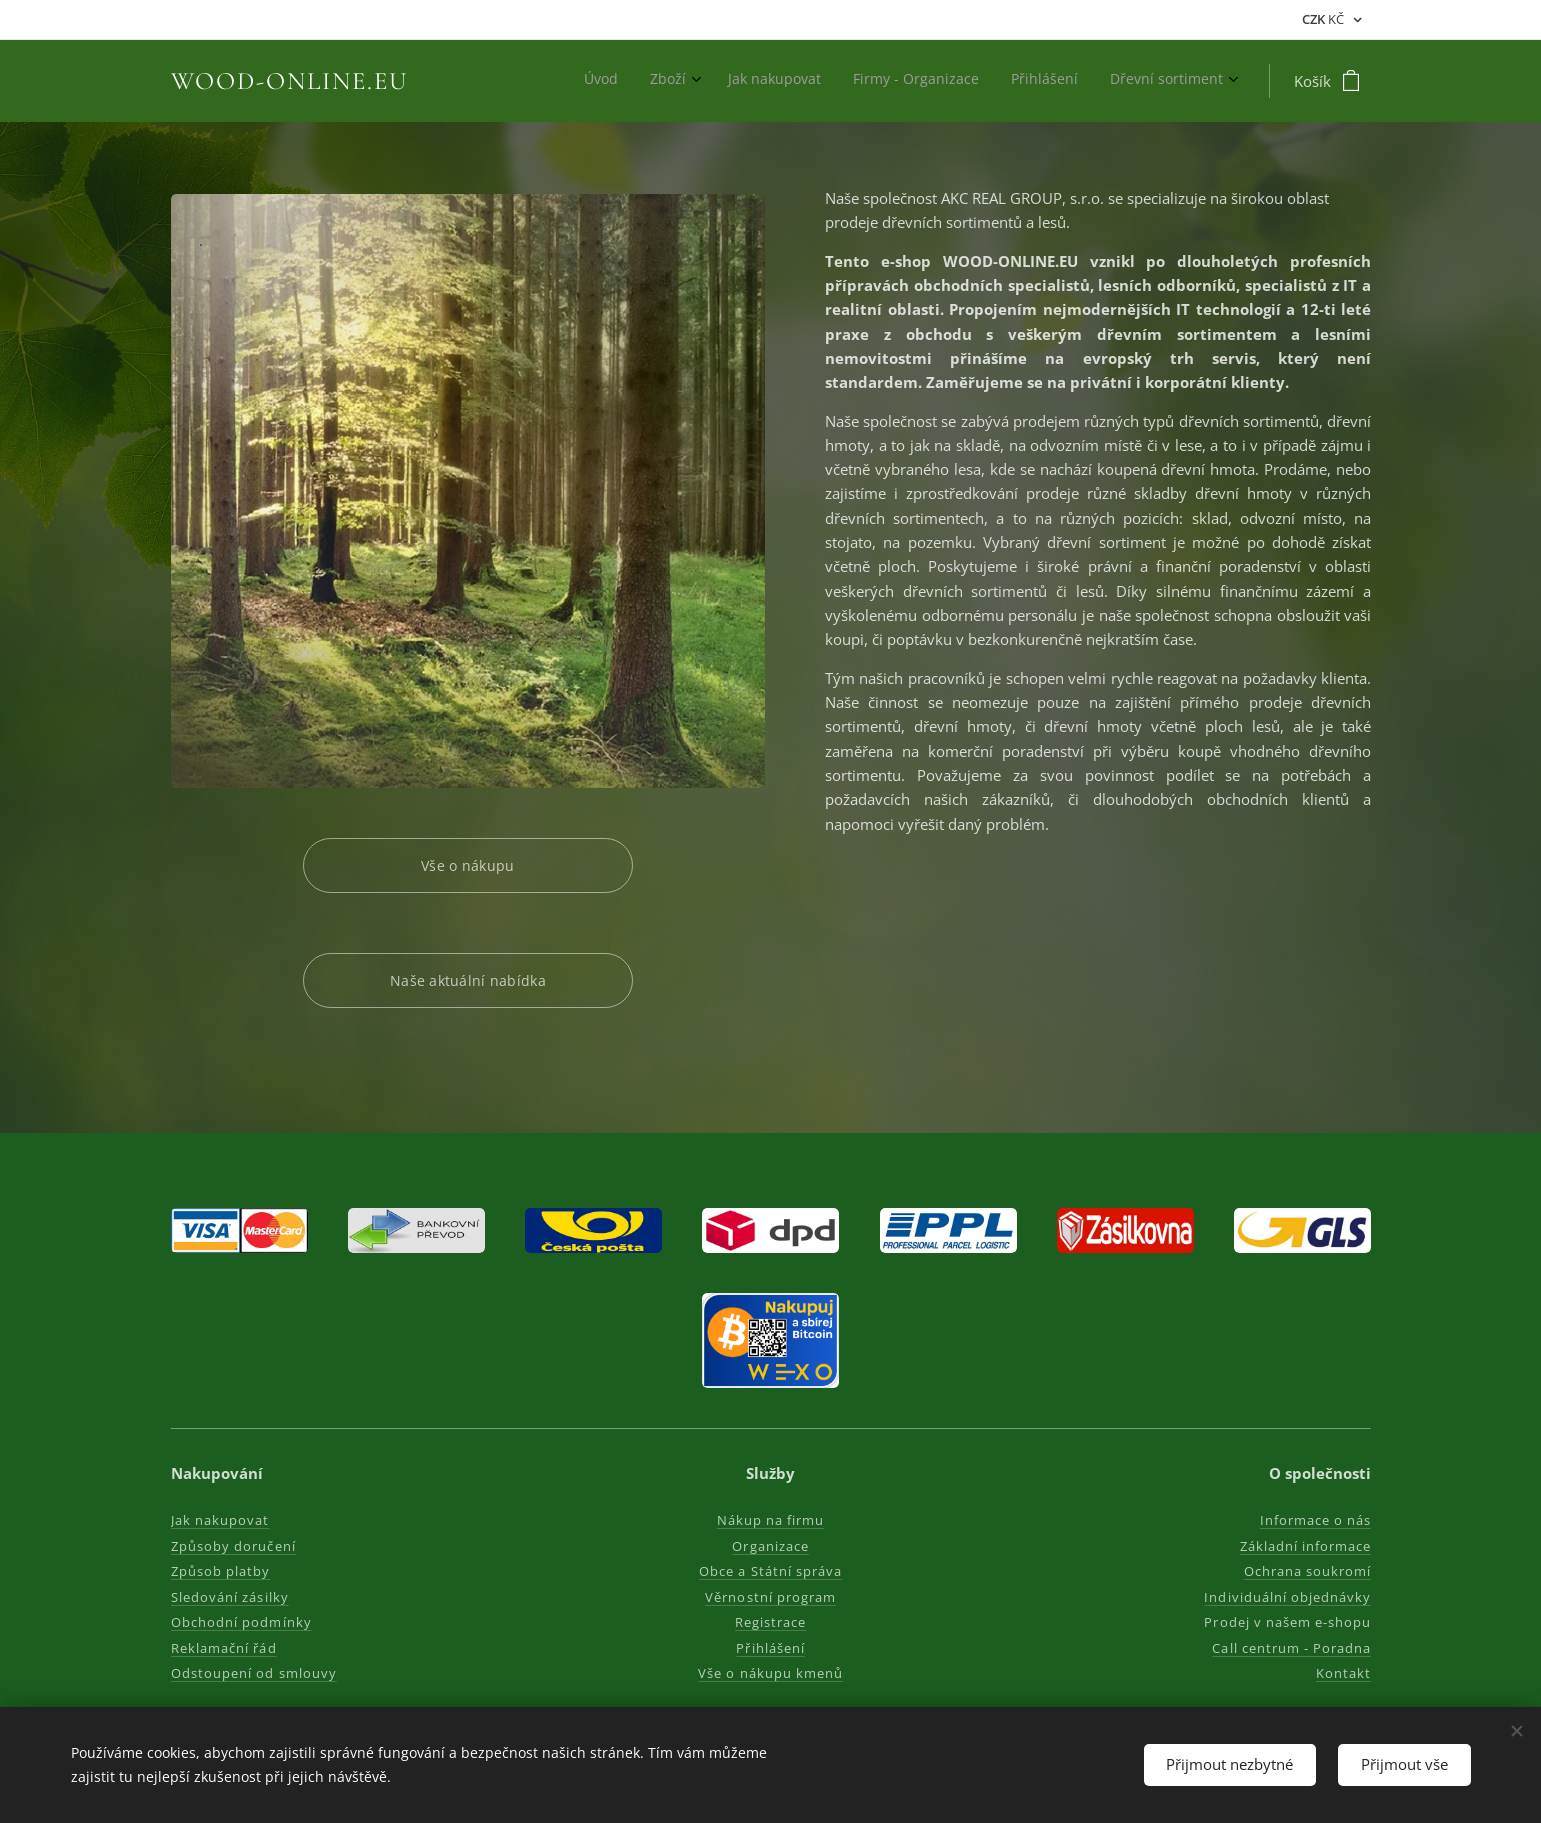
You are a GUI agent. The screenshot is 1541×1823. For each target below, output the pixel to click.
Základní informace (1305, 1546)
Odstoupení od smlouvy (254, 1674)
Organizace (770, 1546)
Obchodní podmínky (241, 1623)
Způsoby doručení (233, 1546)
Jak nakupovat (220, 1521)
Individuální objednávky (1287, 1597)
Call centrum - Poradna (1291, 1648)
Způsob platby (221, 1572)
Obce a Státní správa (770, 1572)
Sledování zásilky (230, 1597)
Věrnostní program (770, 1597)
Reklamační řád (224, 1648)
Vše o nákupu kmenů (770, 1674)
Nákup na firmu (771, 1521)
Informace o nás (1315, 1521)
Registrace (770, 1623)
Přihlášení (770, 1648)
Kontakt (1342, 1674)
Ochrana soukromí (1307, 1572)
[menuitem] (1058, 81)
